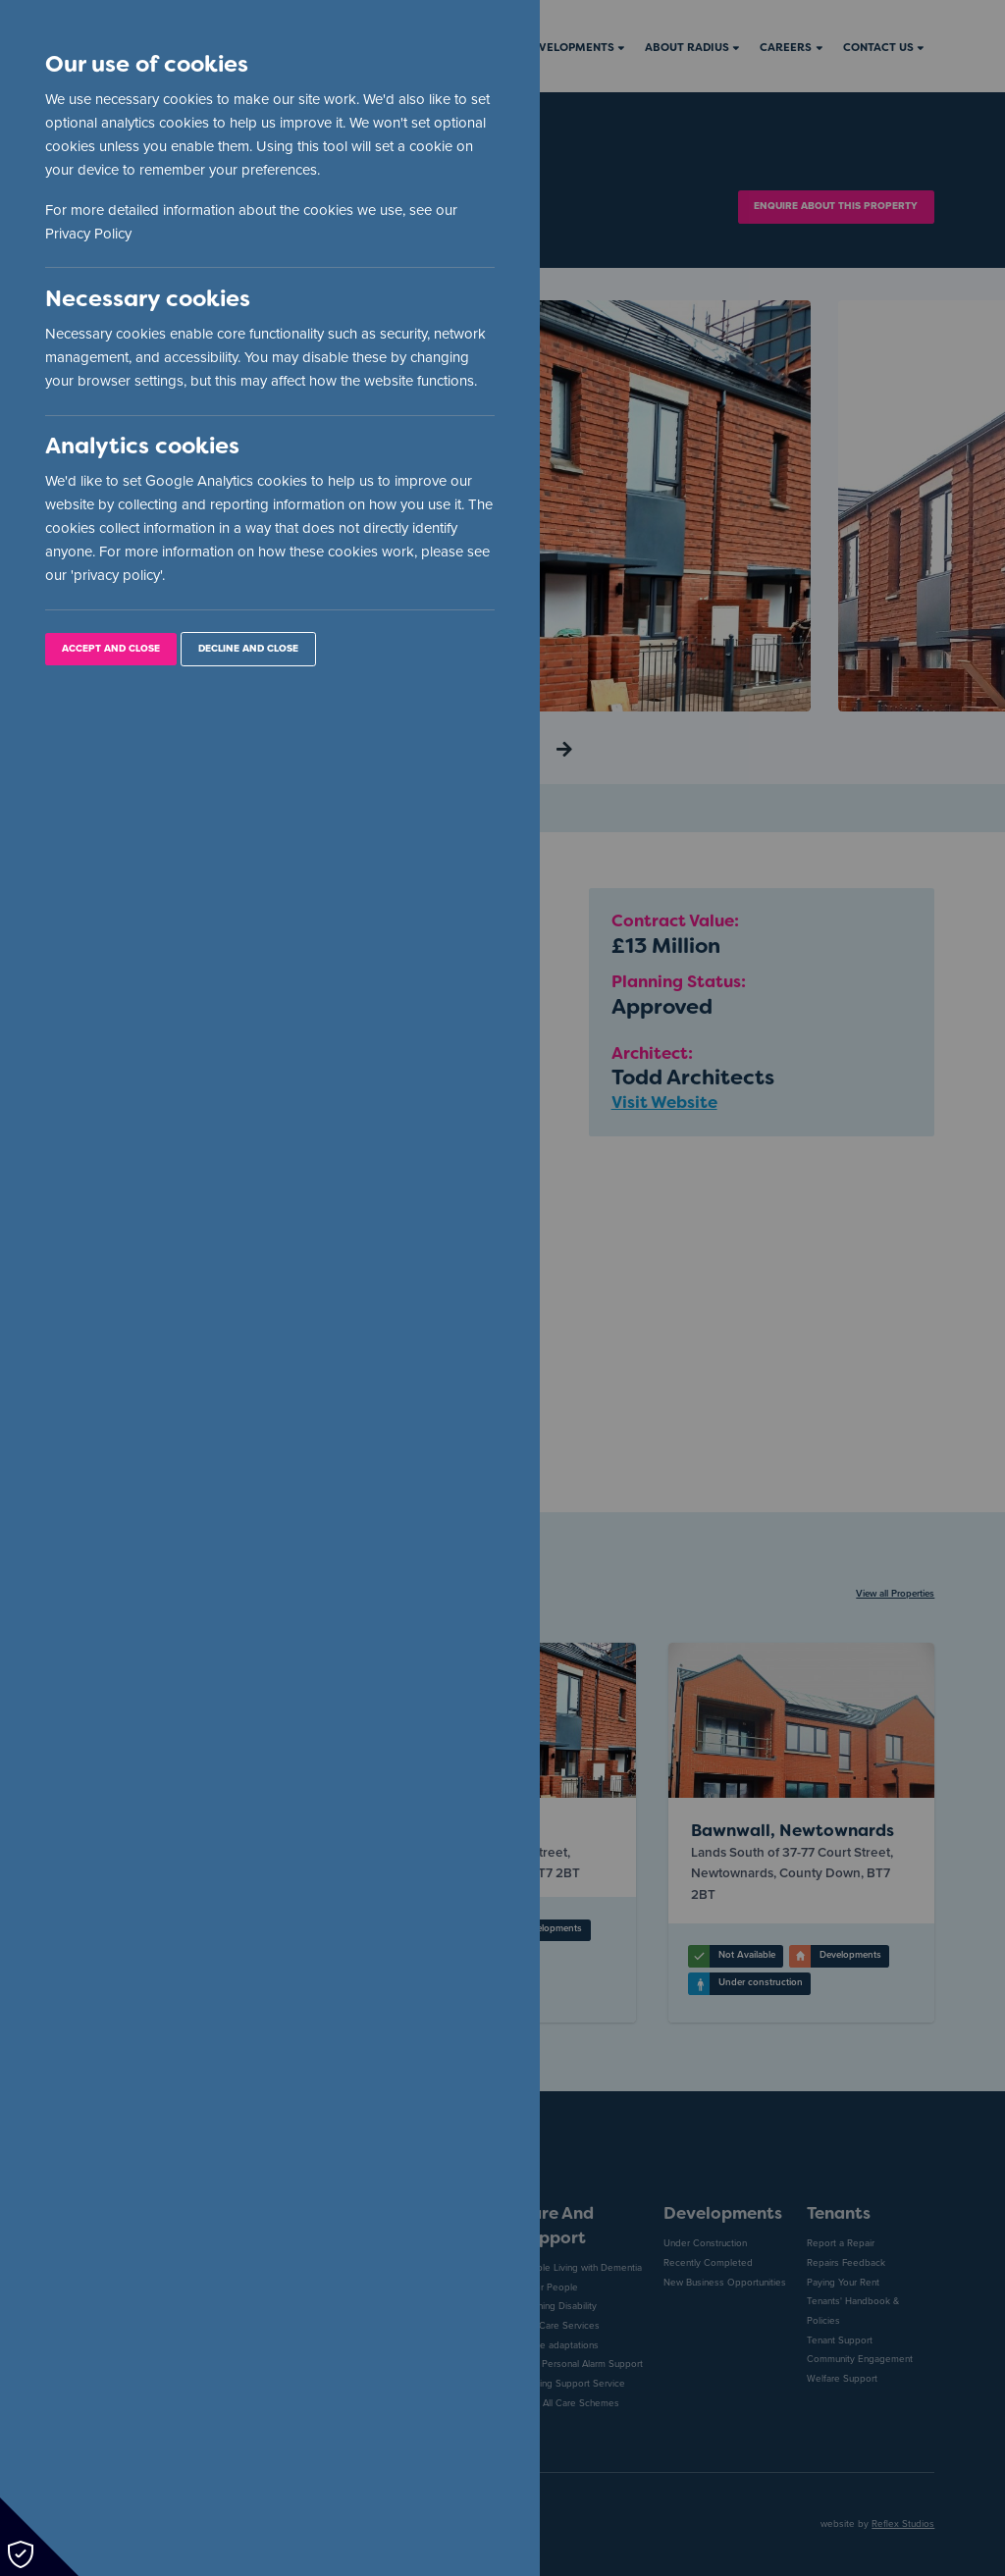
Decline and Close (248, 649)
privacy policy (117, 575)
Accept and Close (111, 649)
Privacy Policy (88, 233)
